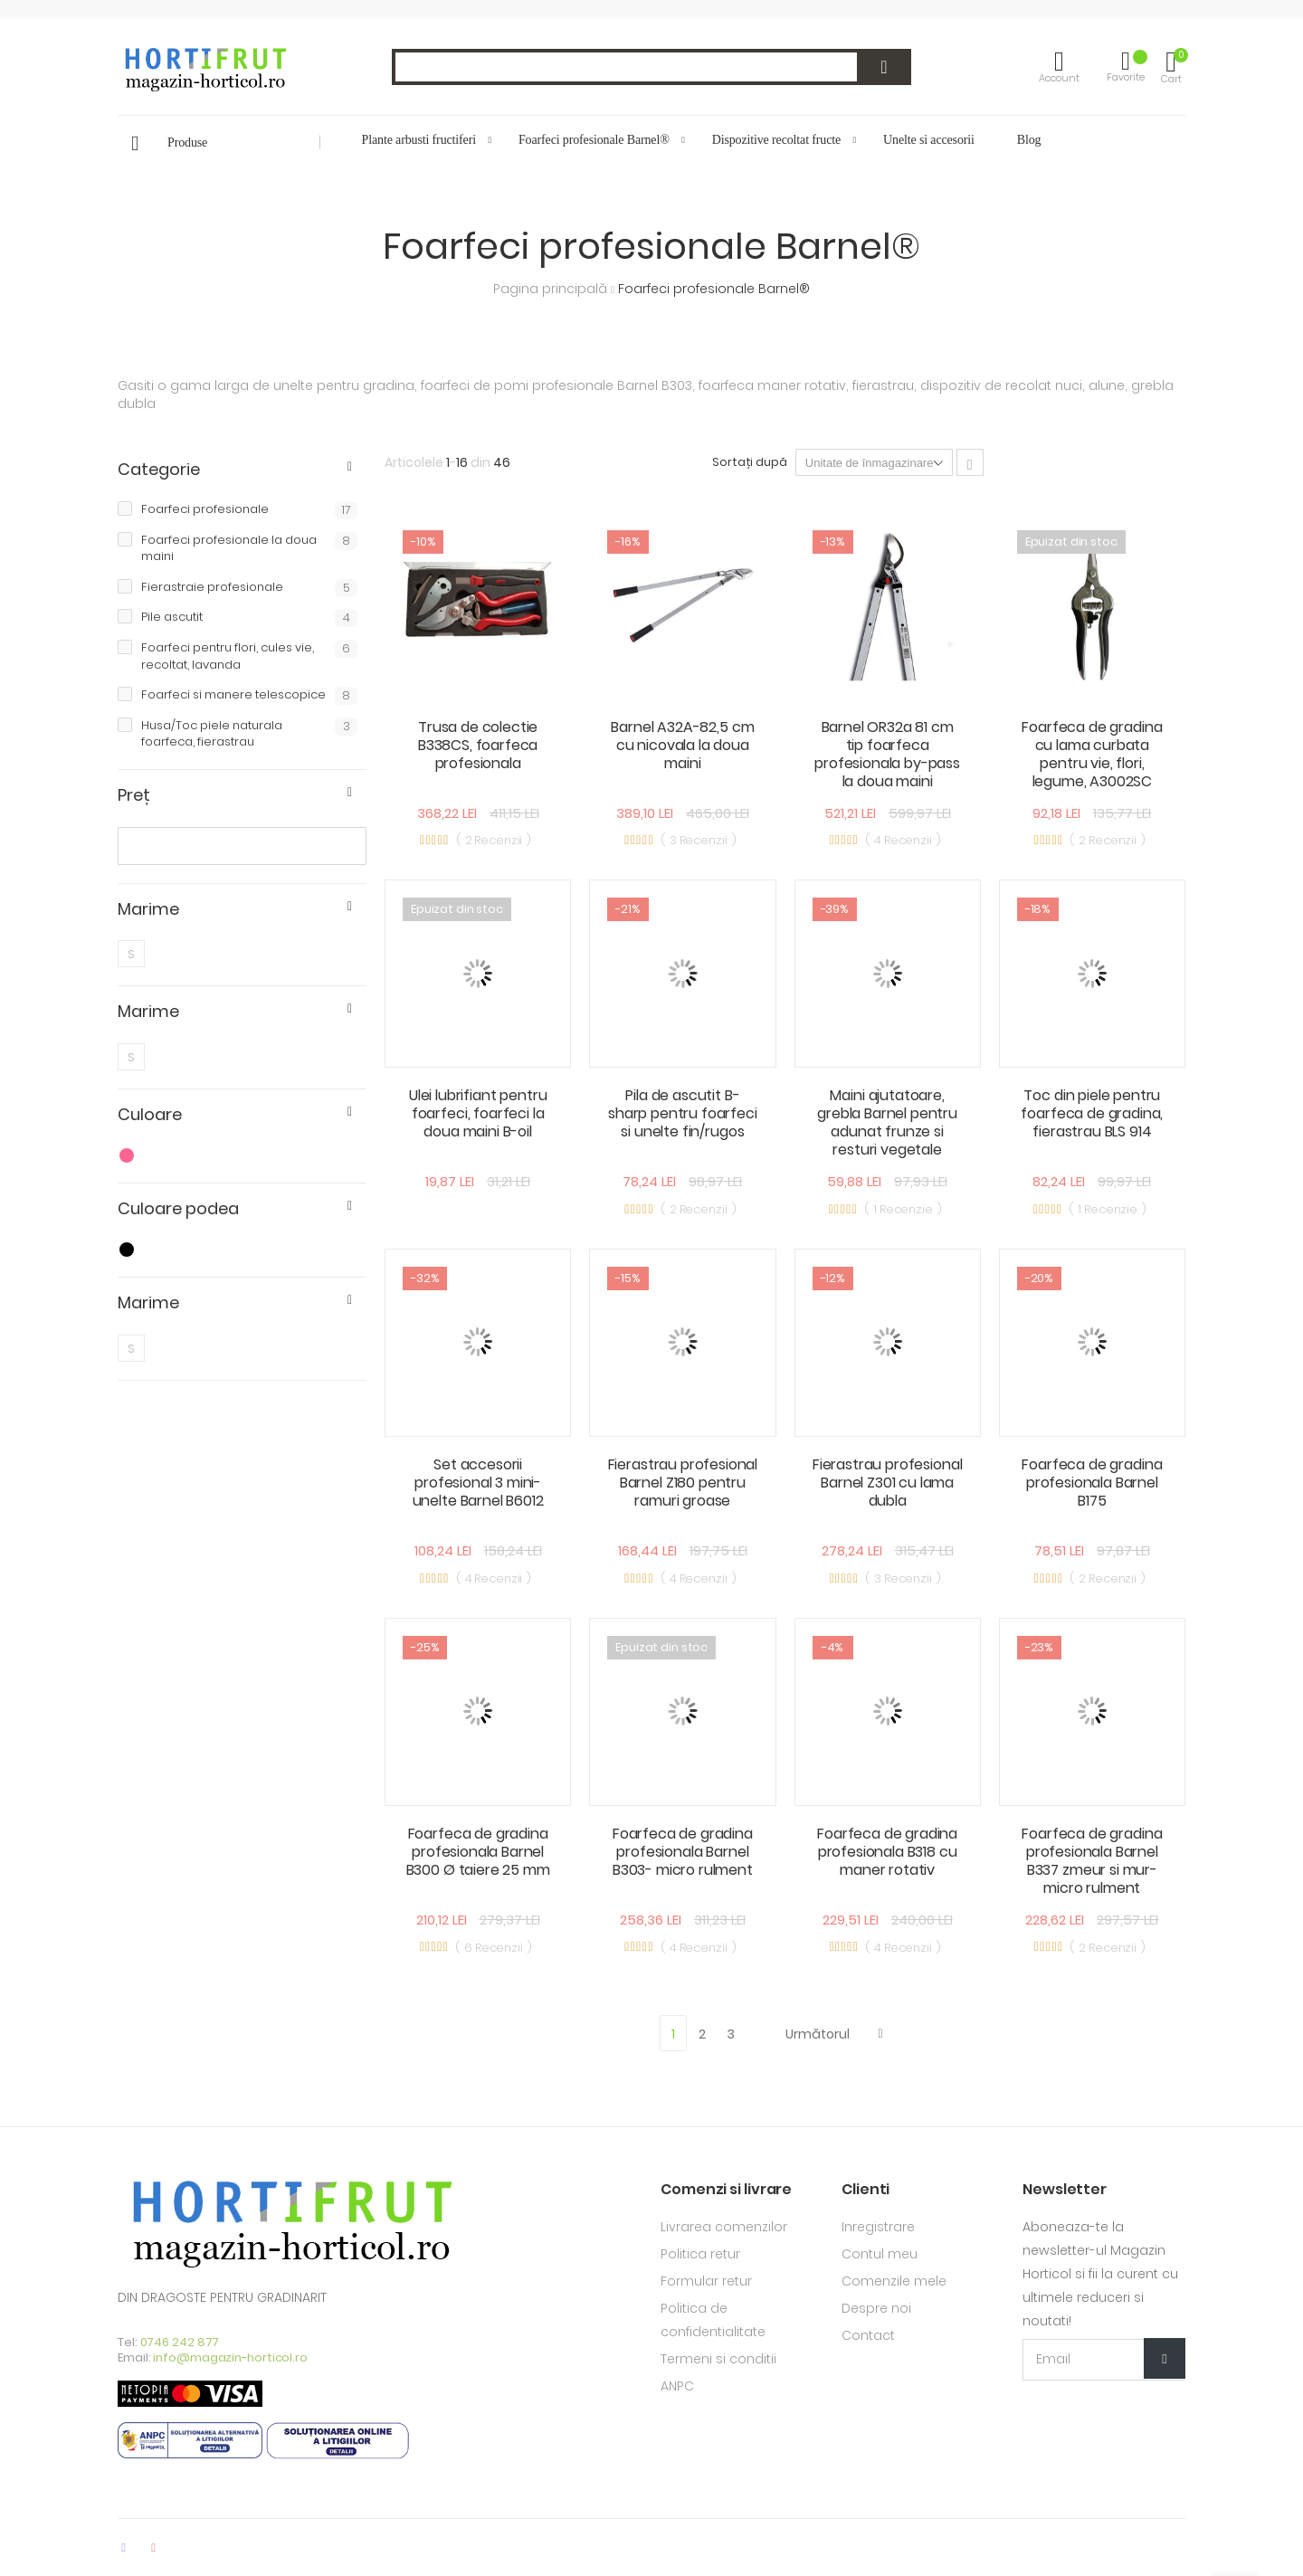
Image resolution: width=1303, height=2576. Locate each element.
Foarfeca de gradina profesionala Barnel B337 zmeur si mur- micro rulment (1092, 1860)
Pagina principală (552, 289)
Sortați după (749, 462)
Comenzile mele (894, 2281)
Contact (868, 2335)
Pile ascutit (249, 617)
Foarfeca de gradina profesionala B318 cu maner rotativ (887, 1851)
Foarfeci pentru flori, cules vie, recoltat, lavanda (249, 656)
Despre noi (876, 2308)
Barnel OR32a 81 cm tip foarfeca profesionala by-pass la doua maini (887, 754)
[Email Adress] (1103, 2360)
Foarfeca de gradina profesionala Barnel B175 (1092, 1482)
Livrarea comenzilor (724, 2227)
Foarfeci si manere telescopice (249, 695)
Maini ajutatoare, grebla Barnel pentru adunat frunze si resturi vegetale (887, 1122)
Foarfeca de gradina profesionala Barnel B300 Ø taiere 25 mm (478, 1851)
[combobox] (651, 67)
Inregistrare (878, 2227)
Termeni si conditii (718, 2359)
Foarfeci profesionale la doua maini (249, 549)
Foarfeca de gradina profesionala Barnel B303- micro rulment (683, 1851)
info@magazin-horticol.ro (230, 2357)
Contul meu (880, 2254)
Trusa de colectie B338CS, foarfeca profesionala (477, 745)
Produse (187, 142)
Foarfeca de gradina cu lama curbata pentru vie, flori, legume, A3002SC (1092, 754)
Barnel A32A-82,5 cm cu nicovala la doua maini (682, 745)
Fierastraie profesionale (249, 587)
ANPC (677, 2386)
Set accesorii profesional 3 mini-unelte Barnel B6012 (478, 1482)
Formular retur (706, 2281)
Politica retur (700, 2254)
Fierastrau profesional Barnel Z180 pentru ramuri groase (682, 1482)
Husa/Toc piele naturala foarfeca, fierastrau (249, 734)
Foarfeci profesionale (249, 509)
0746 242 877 (180, 2342)
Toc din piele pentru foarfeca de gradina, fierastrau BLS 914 (1092, 1113)
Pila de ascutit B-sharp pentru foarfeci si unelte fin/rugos (682, 1113)
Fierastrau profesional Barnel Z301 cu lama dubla (887, 1482)
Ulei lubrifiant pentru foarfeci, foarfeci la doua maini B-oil (478, 1113)
